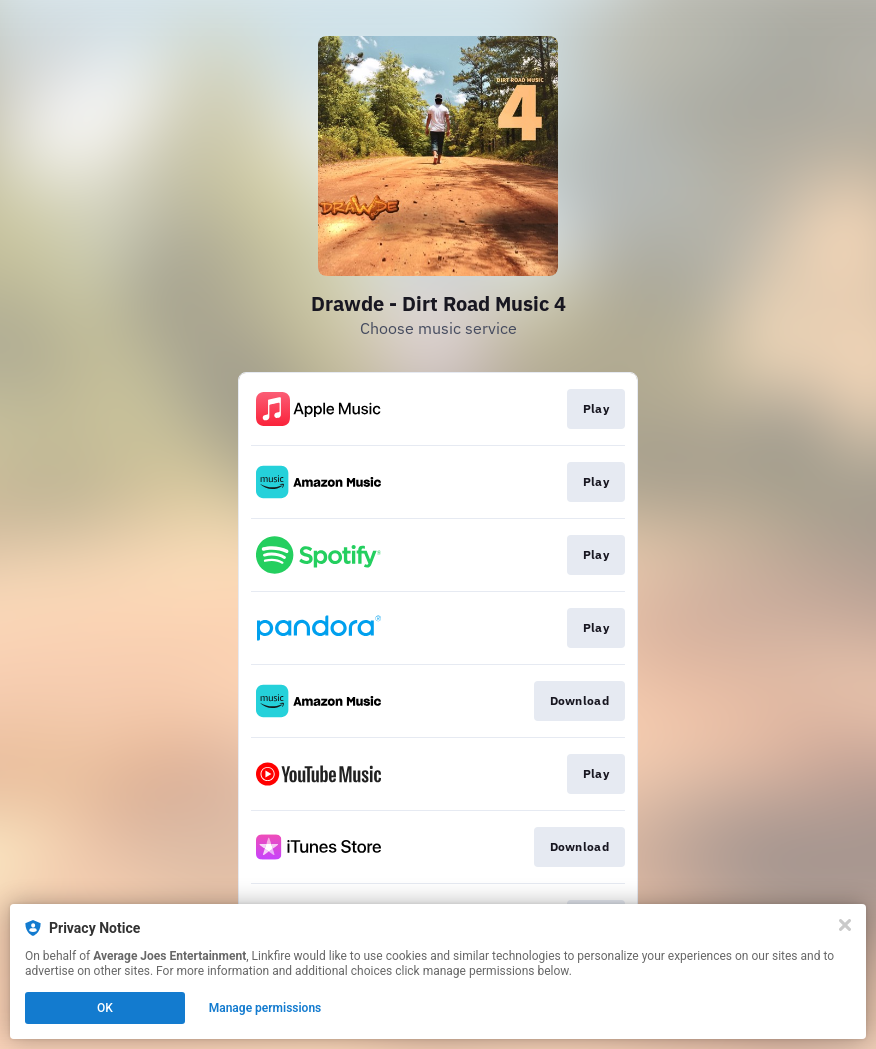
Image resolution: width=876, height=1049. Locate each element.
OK (105, 1008)
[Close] (845, 925)
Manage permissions (265, 1008)
